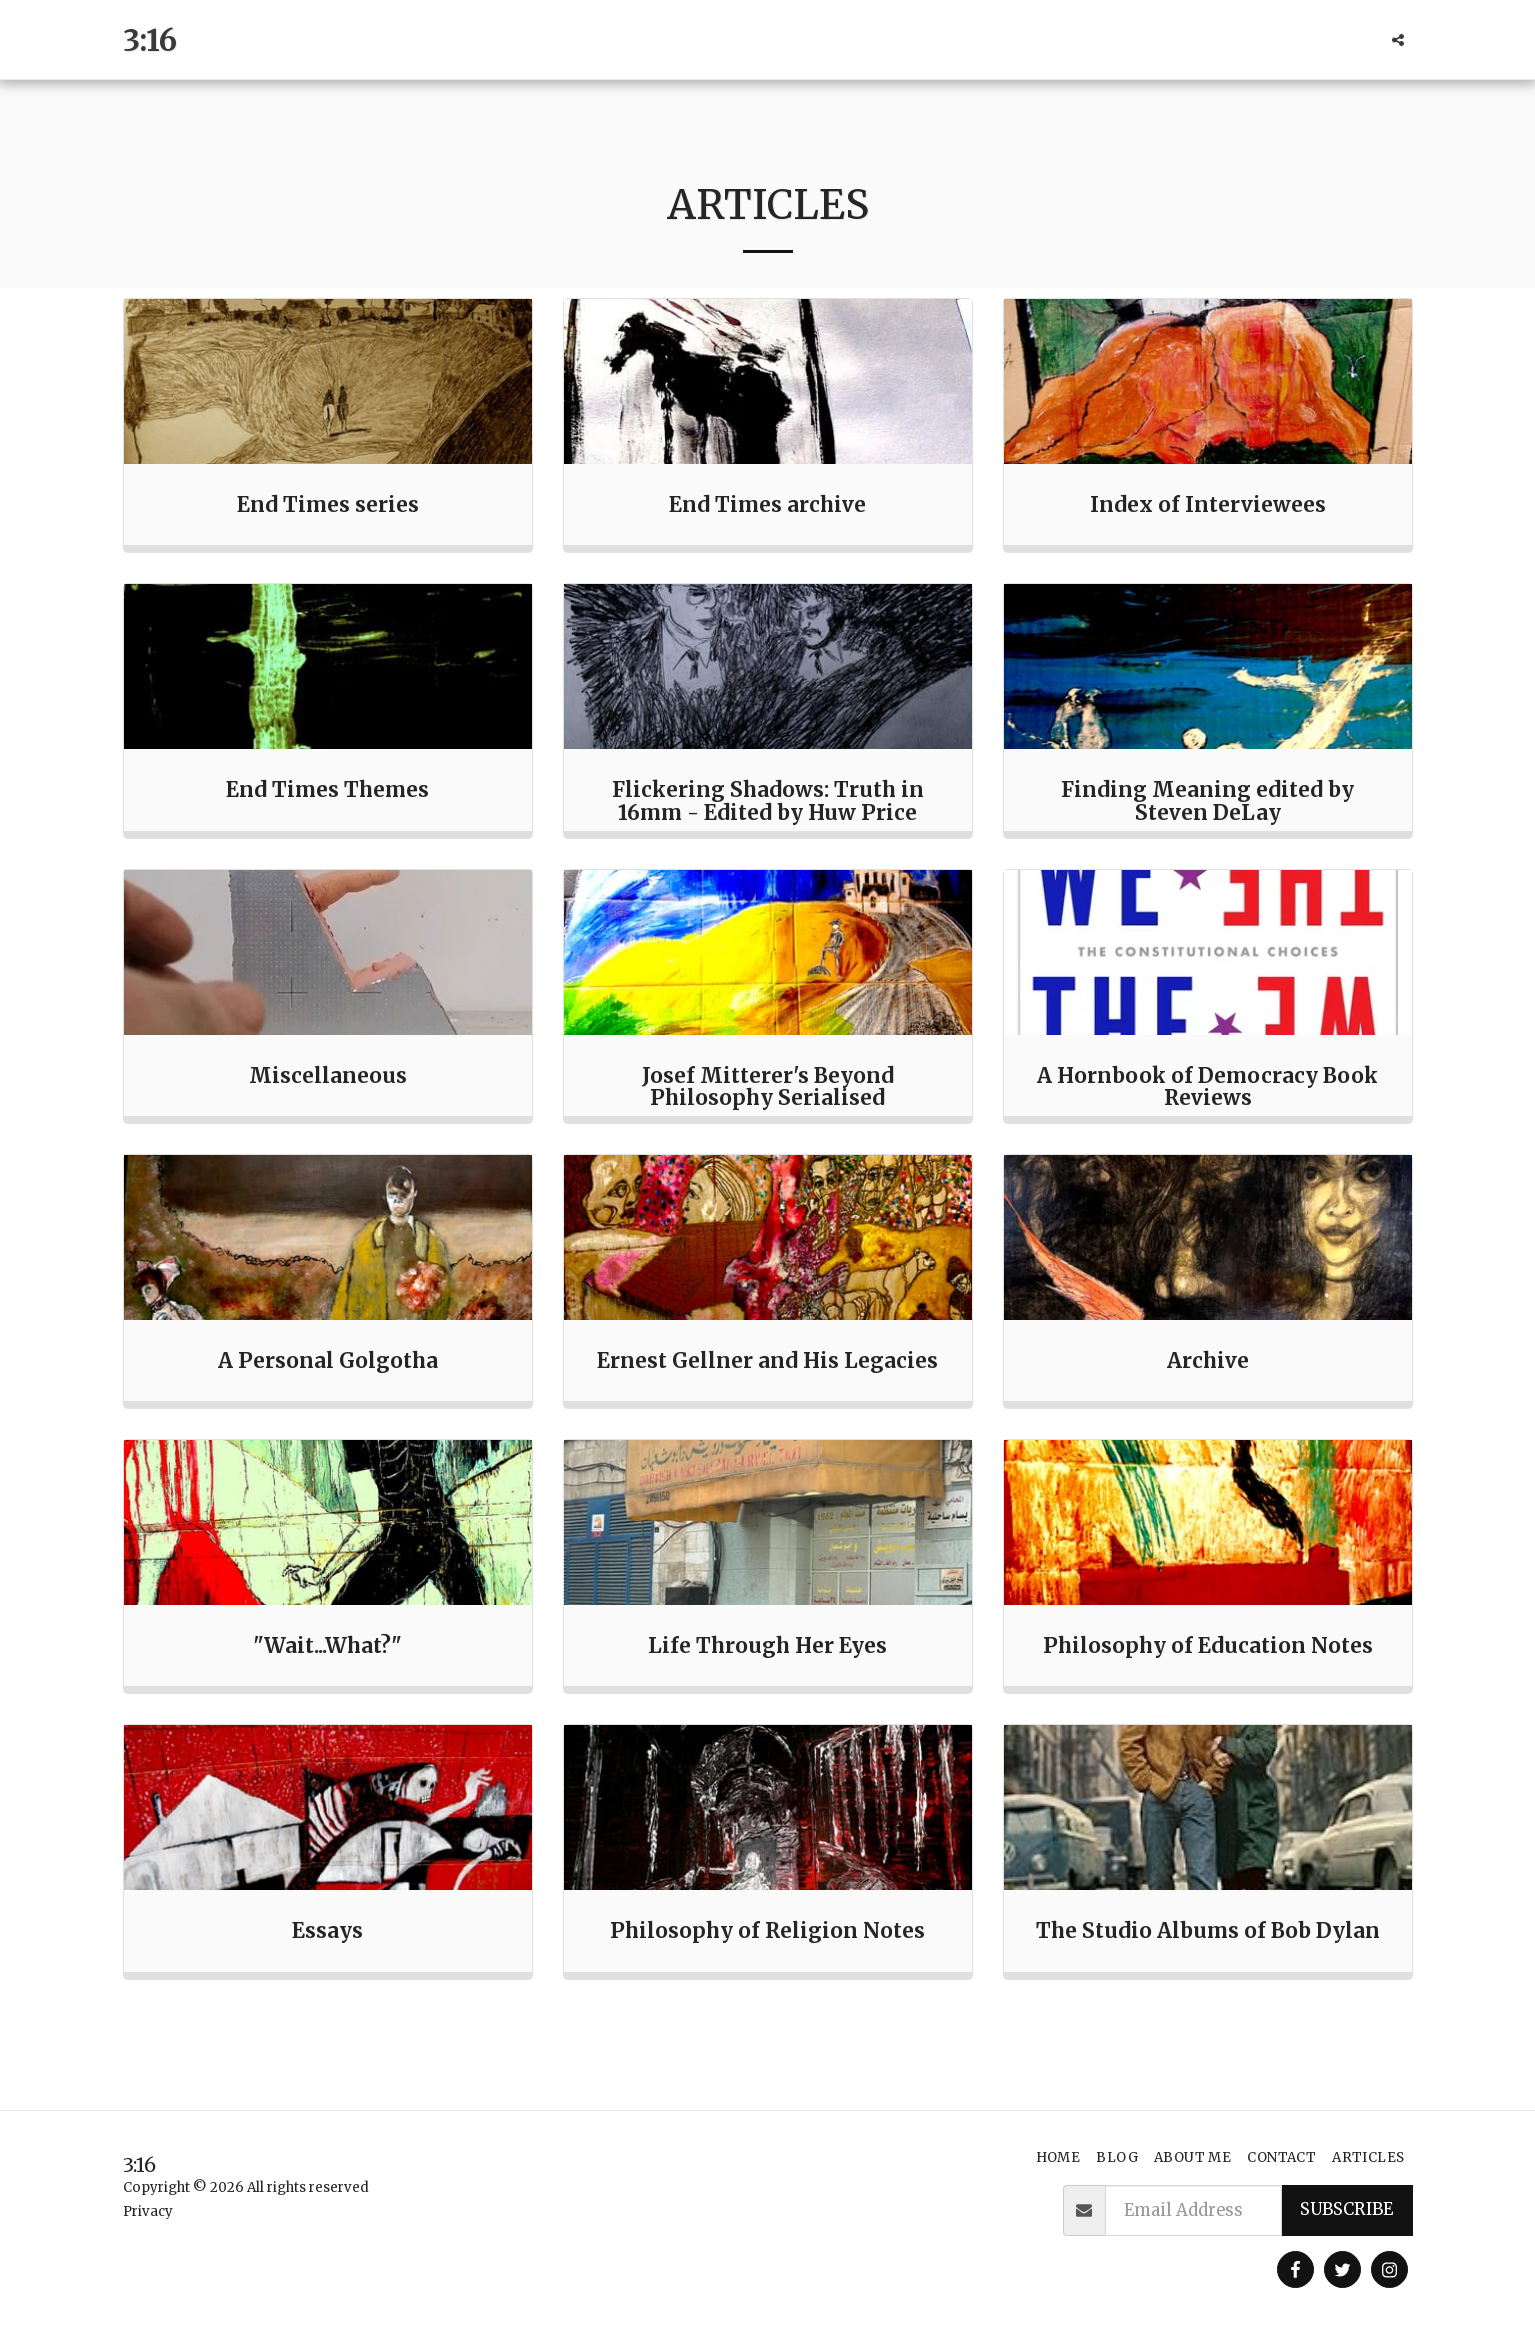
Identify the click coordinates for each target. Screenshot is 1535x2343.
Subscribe (1346, 2209)
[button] (1398, 40)
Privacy (148, 2211)
